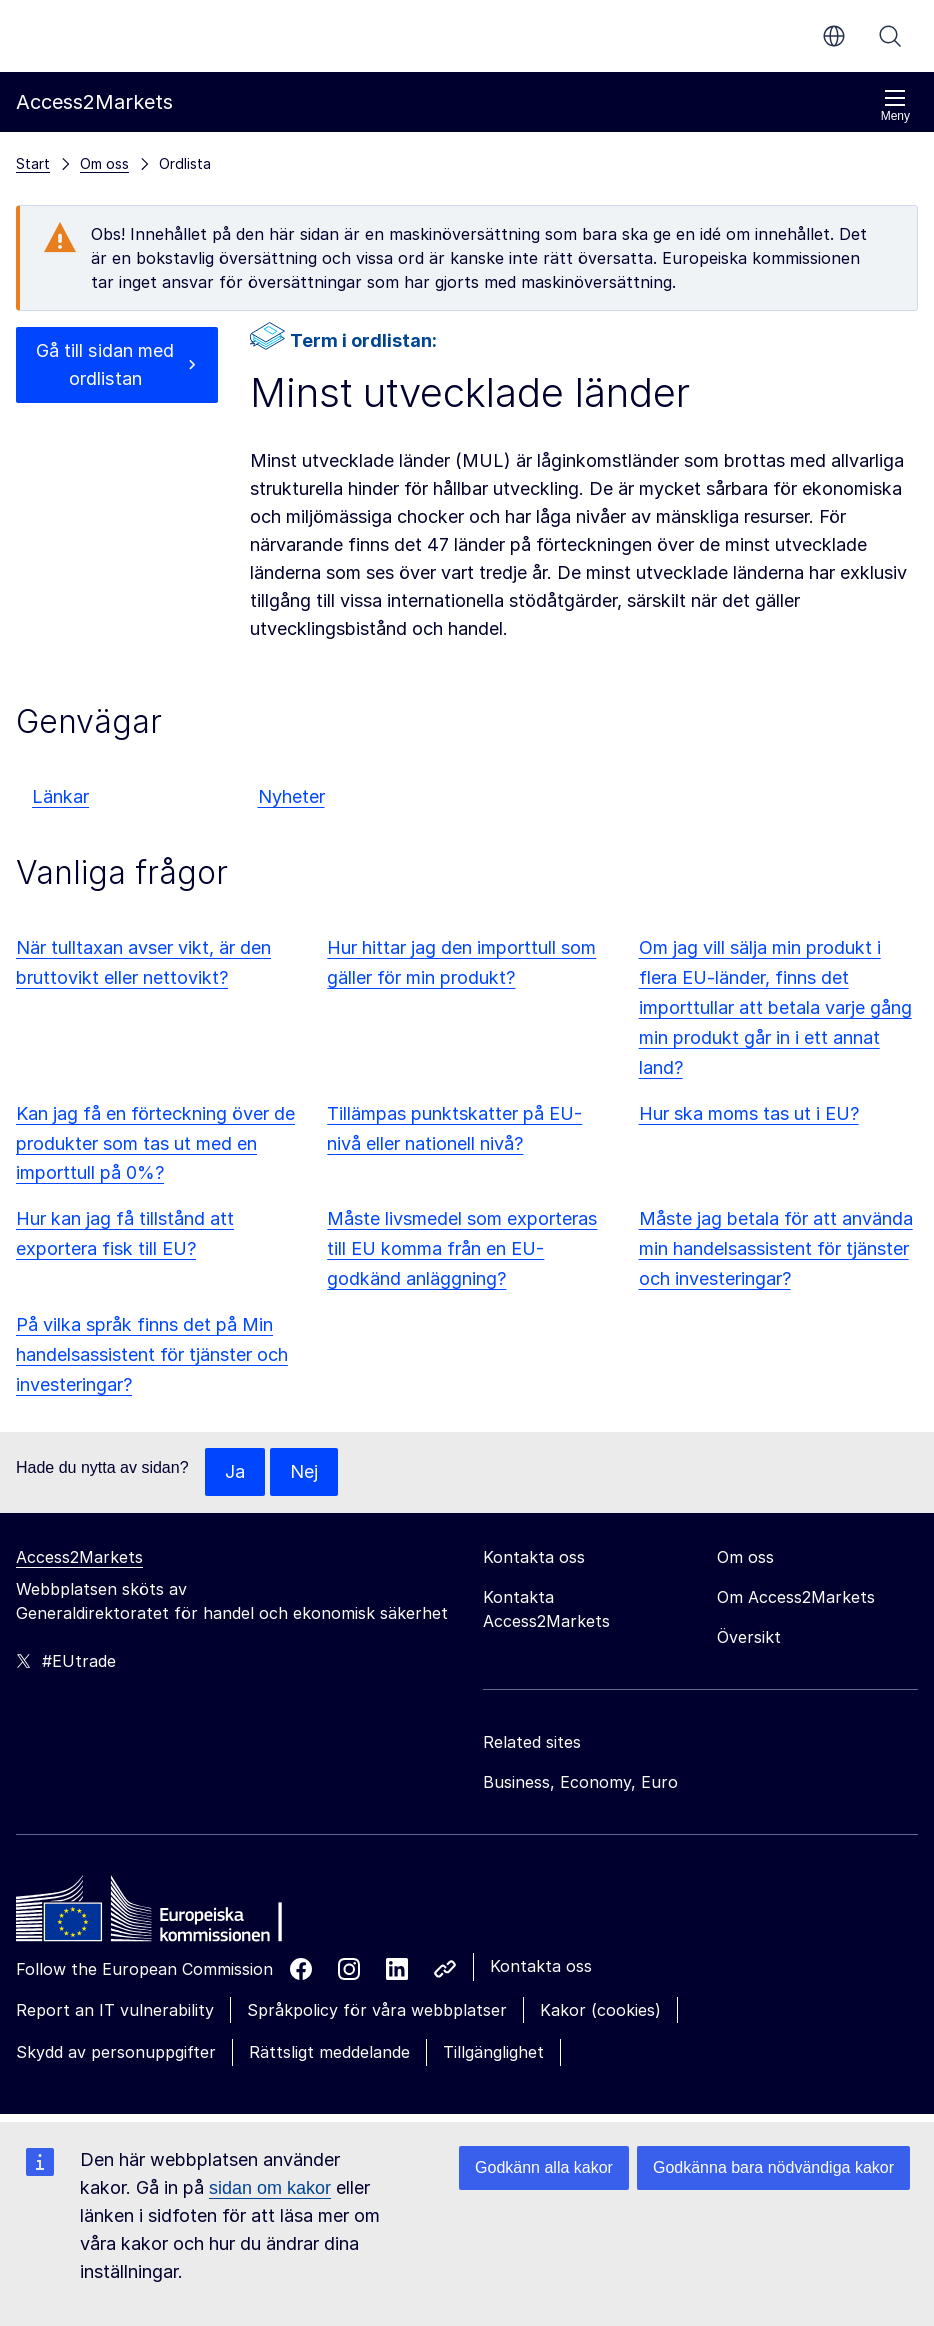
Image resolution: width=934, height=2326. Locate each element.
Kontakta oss (541, 1966)
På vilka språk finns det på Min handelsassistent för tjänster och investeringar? (152, 1354)
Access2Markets (79, 1557)
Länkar (60, 796)
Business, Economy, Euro (580, 1782)
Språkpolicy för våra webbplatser (377, 2010)
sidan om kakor (270, 2188)
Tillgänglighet (493, 2052)
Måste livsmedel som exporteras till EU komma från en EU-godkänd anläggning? (462, 1248)
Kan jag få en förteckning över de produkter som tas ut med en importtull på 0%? (155, 1143)
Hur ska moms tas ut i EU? (749, 1113)
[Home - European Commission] (161, 1914)
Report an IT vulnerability (115, 2010)
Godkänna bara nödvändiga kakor (773, 2167)
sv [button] (834, 36)
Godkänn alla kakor (544, 2167)
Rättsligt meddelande (329, 2052)
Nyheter (291, 796)
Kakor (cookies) (600, 2010)
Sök (890, 36)
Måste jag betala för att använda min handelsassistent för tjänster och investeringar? (776, 1248)
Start (33, 163)
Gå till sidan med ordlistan (105, 364)
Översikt (749, 1637)
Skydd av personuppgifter (116, 2052)
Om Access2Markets (796, 1597)
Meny (895, 105)
